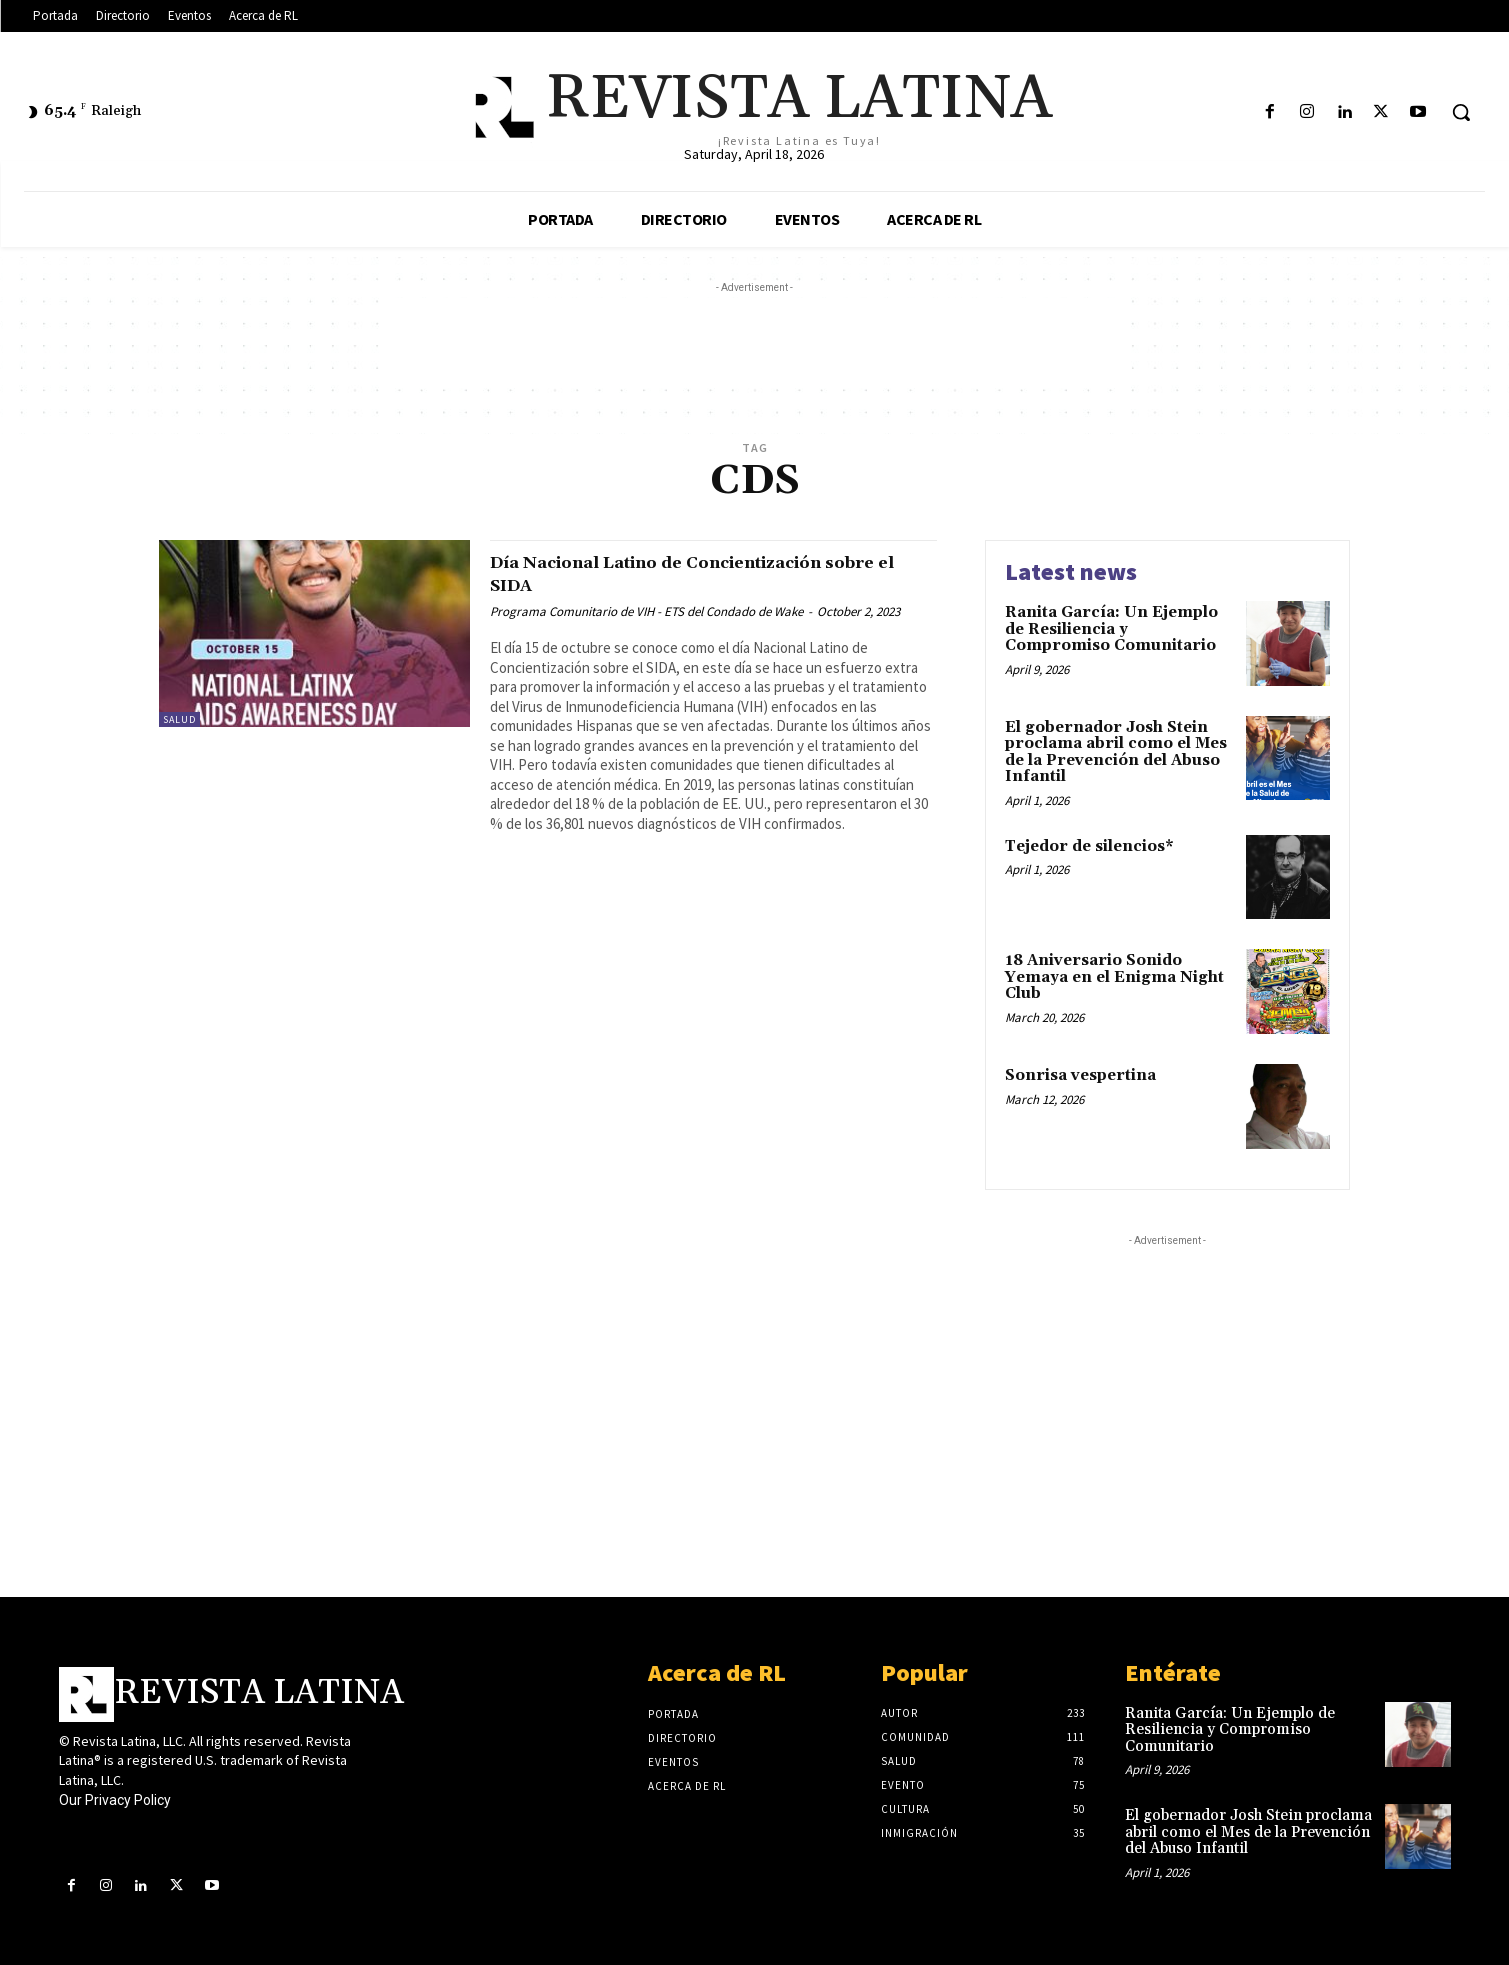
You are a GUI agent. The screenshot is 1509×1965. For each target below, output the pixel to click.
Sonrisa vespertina (1080, 1075)
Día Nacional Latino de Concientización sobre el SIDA (705, 573)
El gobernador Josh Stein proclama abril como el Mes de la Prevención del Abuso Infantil (1116, 752)
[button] (1461, 112)
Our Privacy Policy (115, 1800)
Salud (179, 719)
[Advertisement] (755, 343)
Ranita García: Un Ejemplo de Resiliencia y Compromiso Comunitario (1111, 629)
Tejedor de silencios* (1089, 846)
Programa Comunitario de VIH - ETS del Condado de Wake (646, 611)
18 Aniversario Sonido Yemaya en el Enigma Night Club (1114, 977)
